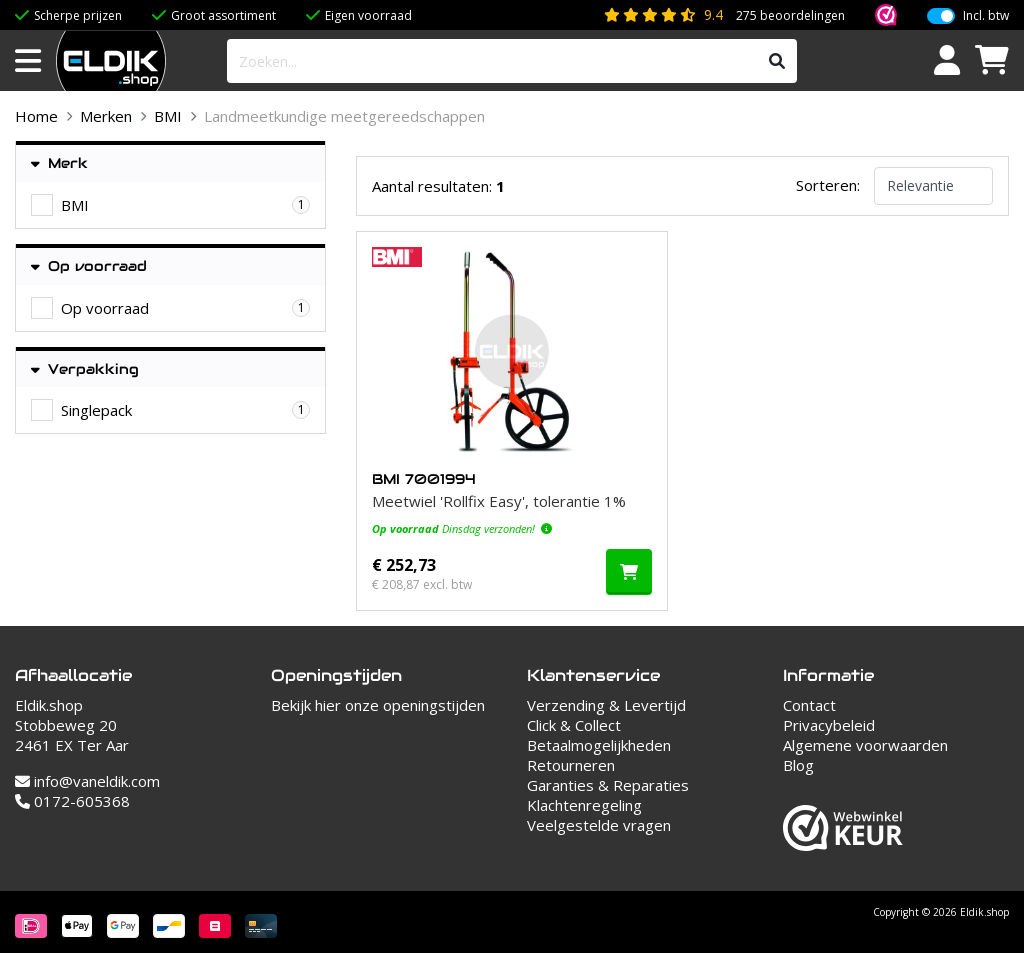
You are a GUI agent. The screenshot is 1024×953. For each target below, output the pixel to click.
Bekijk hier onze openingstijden (378, 705)
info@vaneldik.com (87, 781)
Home (36, 116)
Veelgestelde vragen (599, 825)
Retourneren (571, 765)
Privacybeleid (829, 725)
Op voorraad (89, 266)
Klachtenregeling (584, 805)
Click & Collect (574, 725)
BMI (168, 116)
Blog (798, 765)
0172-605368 (72, 801)
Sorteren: (828, 185)
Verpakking (85, 369)
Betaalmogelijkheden (599, 745)
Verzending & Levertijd (606, 705)
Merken (106, 116)
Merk (59, 163)
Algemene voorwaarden (865, 745)
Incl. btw (986, 16)
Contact (809, 705)
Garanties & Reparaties (608, 785)
